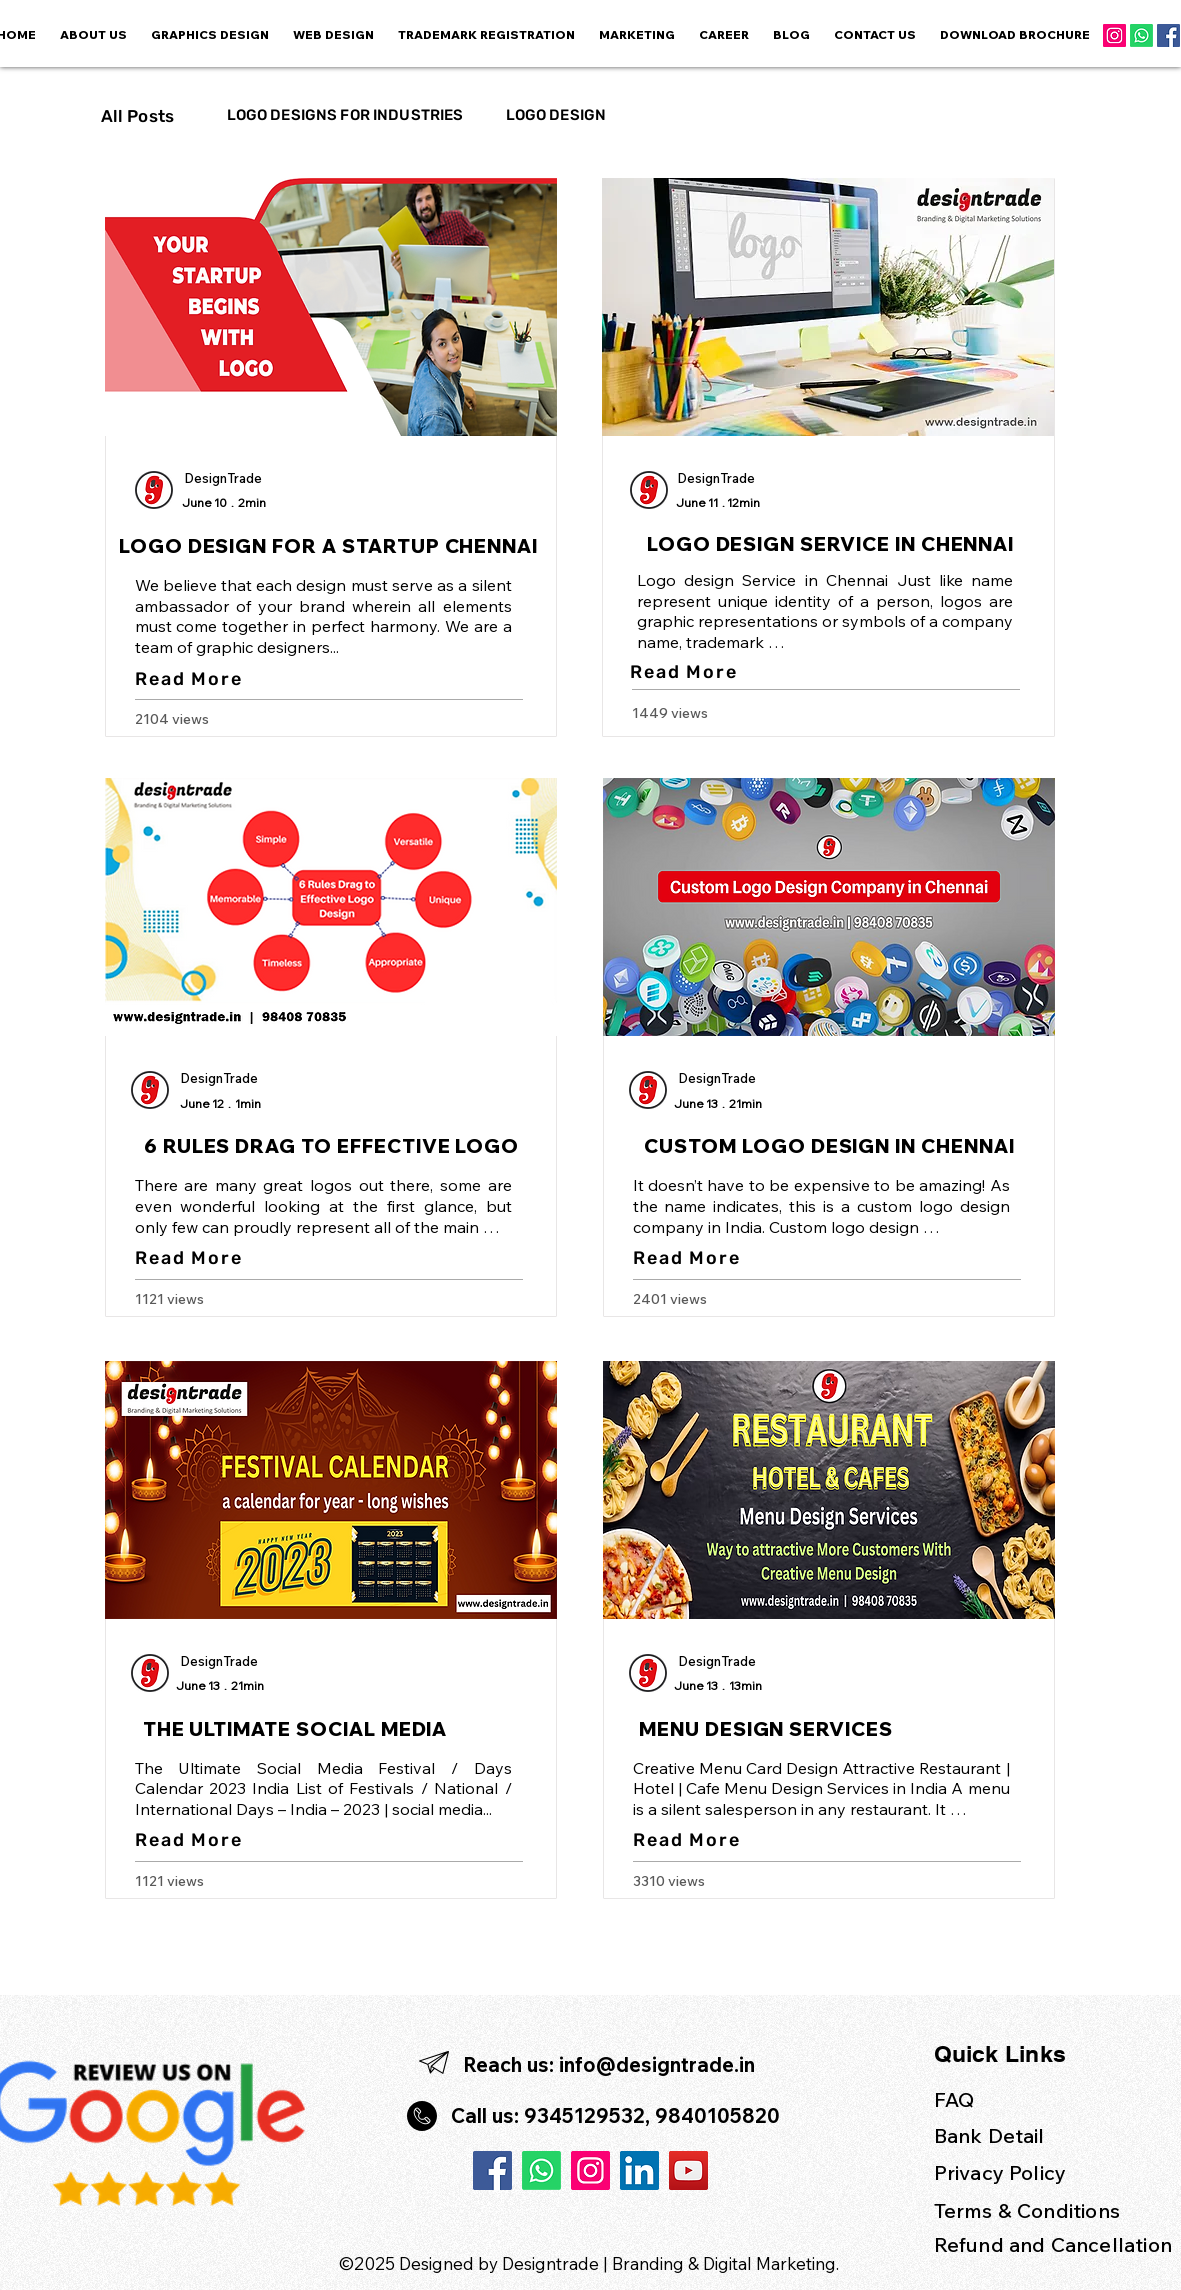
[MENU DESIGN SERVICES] (768, 1729)
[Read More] (191, 678)
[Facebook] (1168, 35)
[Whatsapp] (1141, 35)
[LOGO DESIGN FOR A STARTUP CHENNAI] (331, 546)
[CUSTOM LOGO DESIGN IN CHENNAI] (832, 1146)
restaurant (889, 1809)
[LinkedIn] (639, 2170)
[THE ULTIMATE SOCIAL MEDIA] (297, 1729)
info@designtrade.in (657, 2064)
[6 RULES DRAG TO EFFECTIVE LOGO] (334, 1146)
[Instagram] (1114, 35)
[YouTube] (688, 2170)
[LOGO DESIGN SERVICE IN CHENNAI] (833, 544)
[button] (637, 35)
